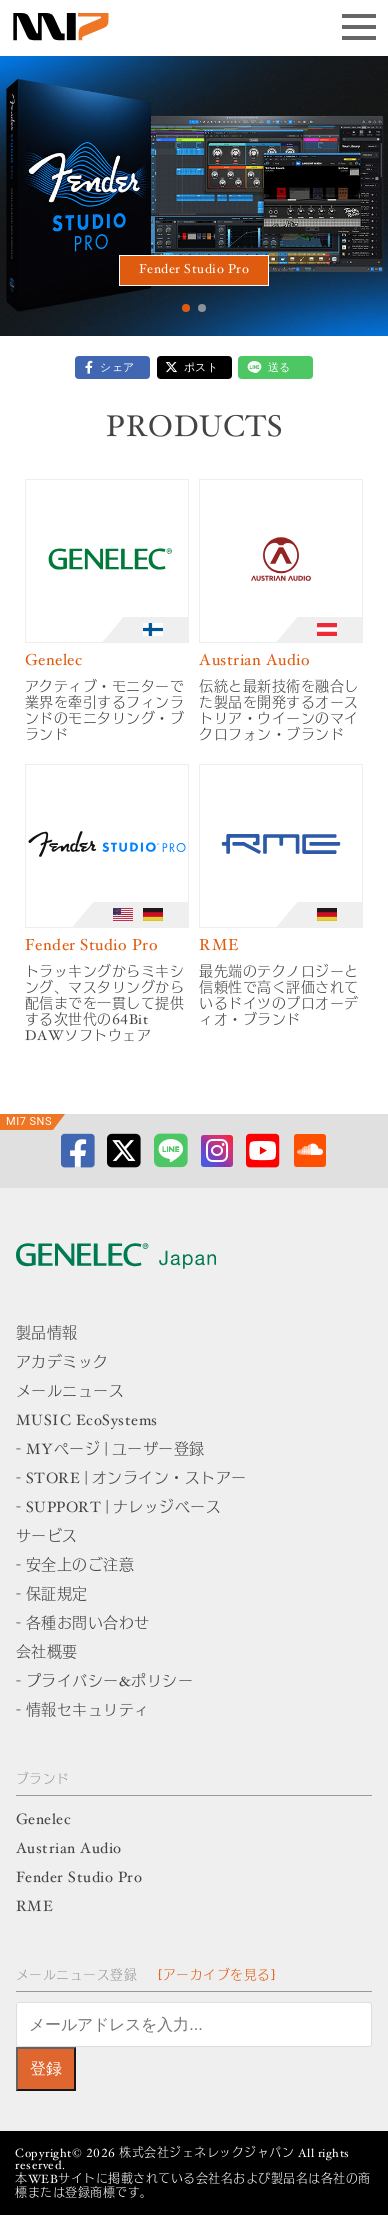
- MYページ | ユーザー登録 (110, 1450)
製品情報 (47, 1334)
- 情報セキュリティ (83, 1711)
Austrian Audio (69, 1849)
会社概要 (47, 1653)
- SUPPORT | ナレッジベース (119, 1508)
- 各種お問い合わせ (83, 1624)
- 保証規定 (52, 1595)
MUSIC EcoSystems (87, 1421)
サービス (47, 1537)
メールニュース (70, 1392)
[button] (186, 308)
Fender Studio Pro (194, 270)
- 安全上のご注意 (75, 1566)
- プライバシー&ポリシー (105, 1682)
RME (35, 1907)
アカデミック (62, 1363)
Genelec (44, 1820)
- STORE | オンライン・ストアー (131, 1479)
